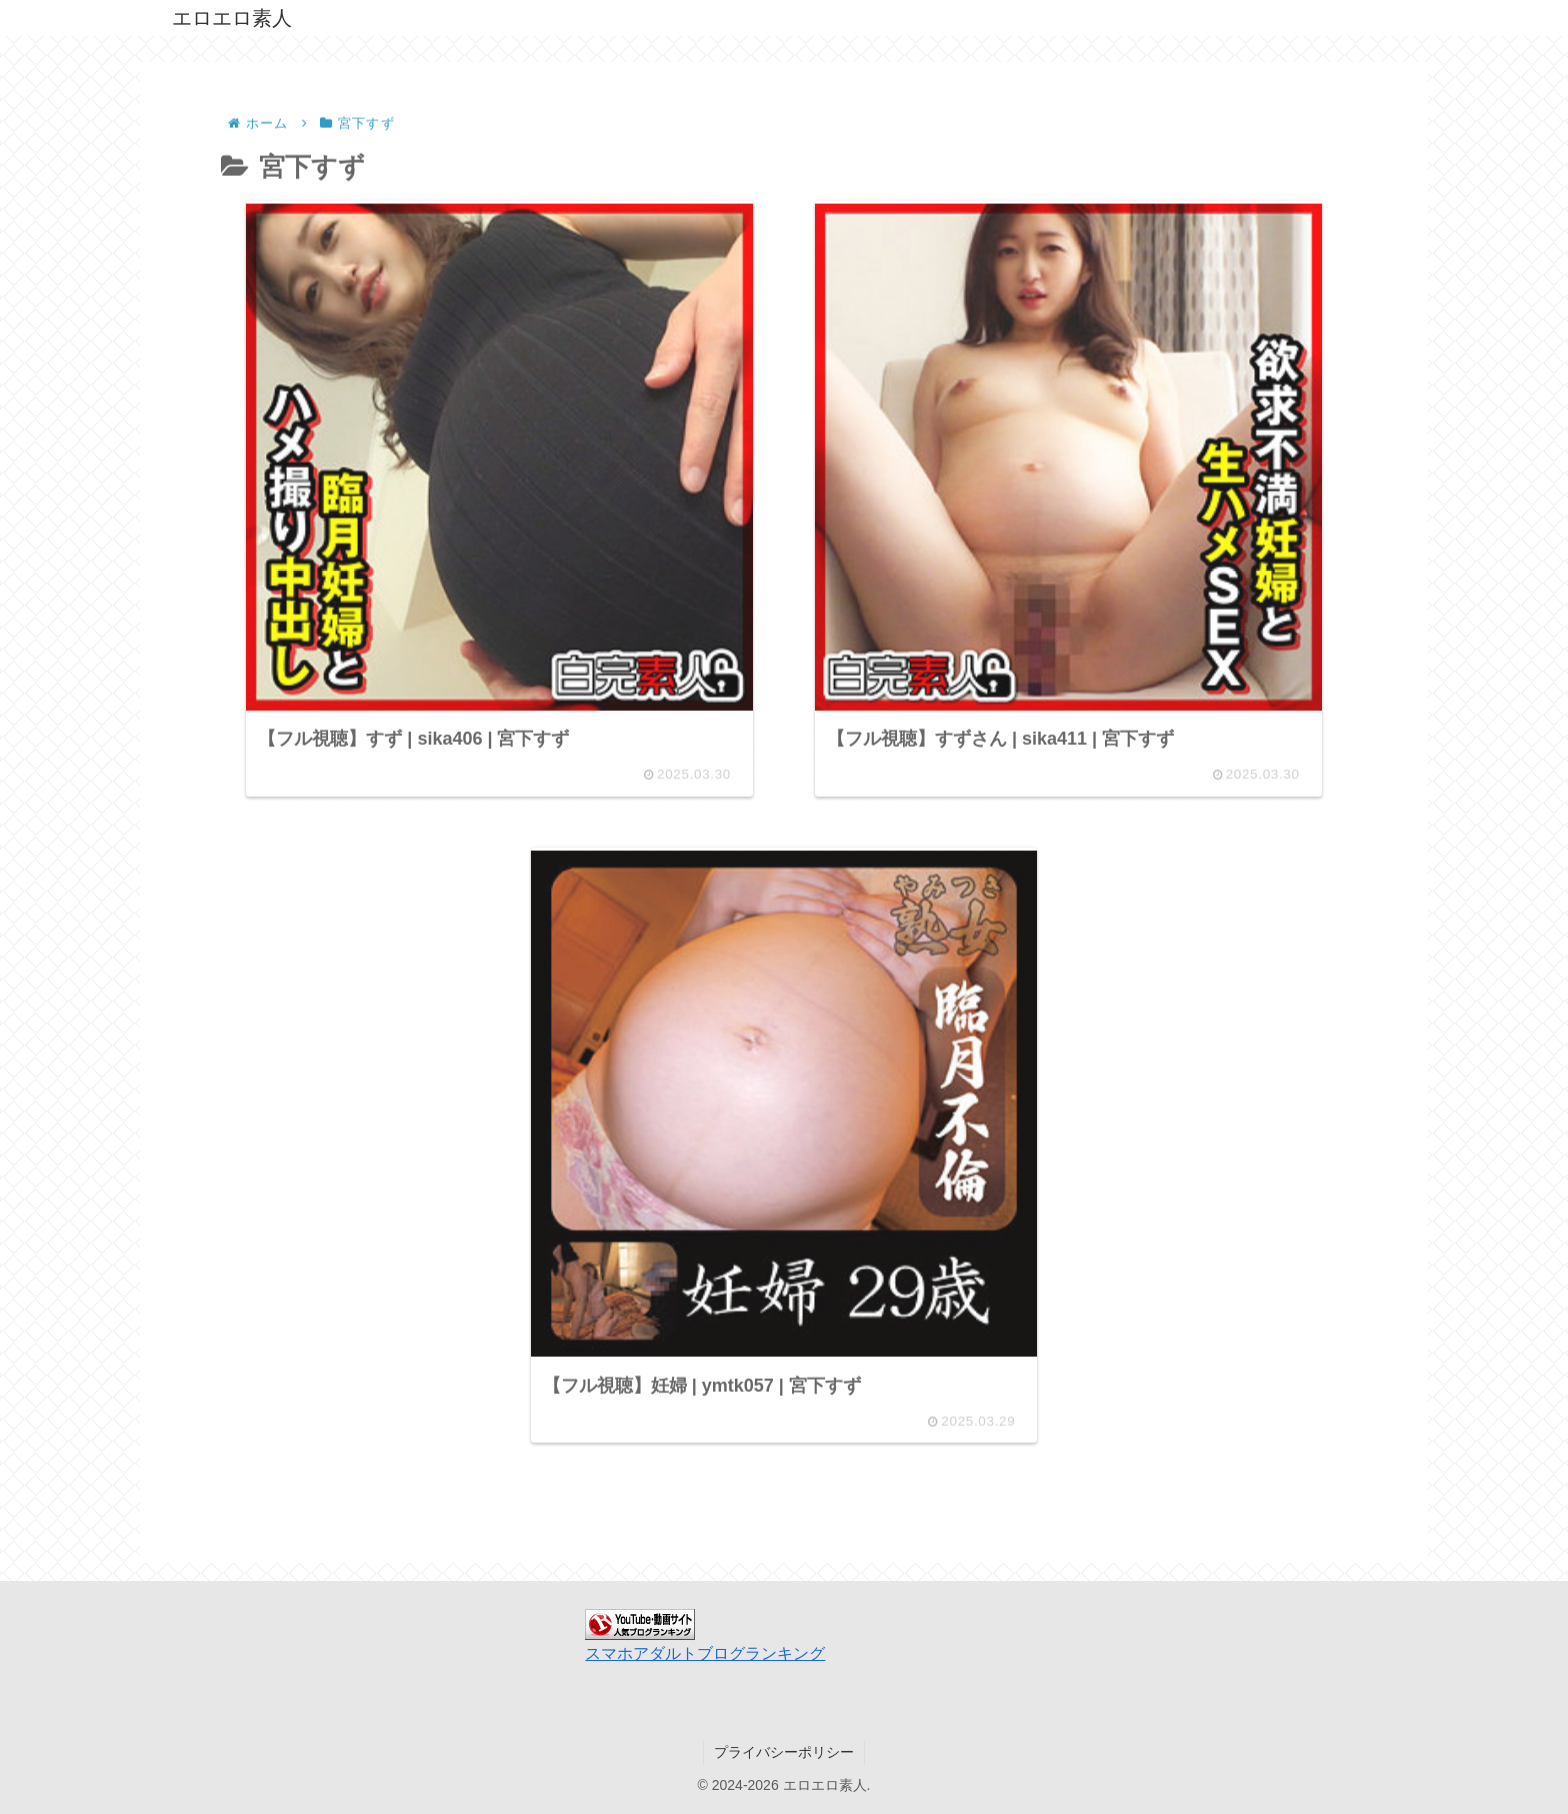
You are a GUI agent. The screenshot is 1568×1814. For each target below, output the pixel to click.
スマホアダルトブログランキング (705, 1653)
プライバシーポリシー (784, 1752)
